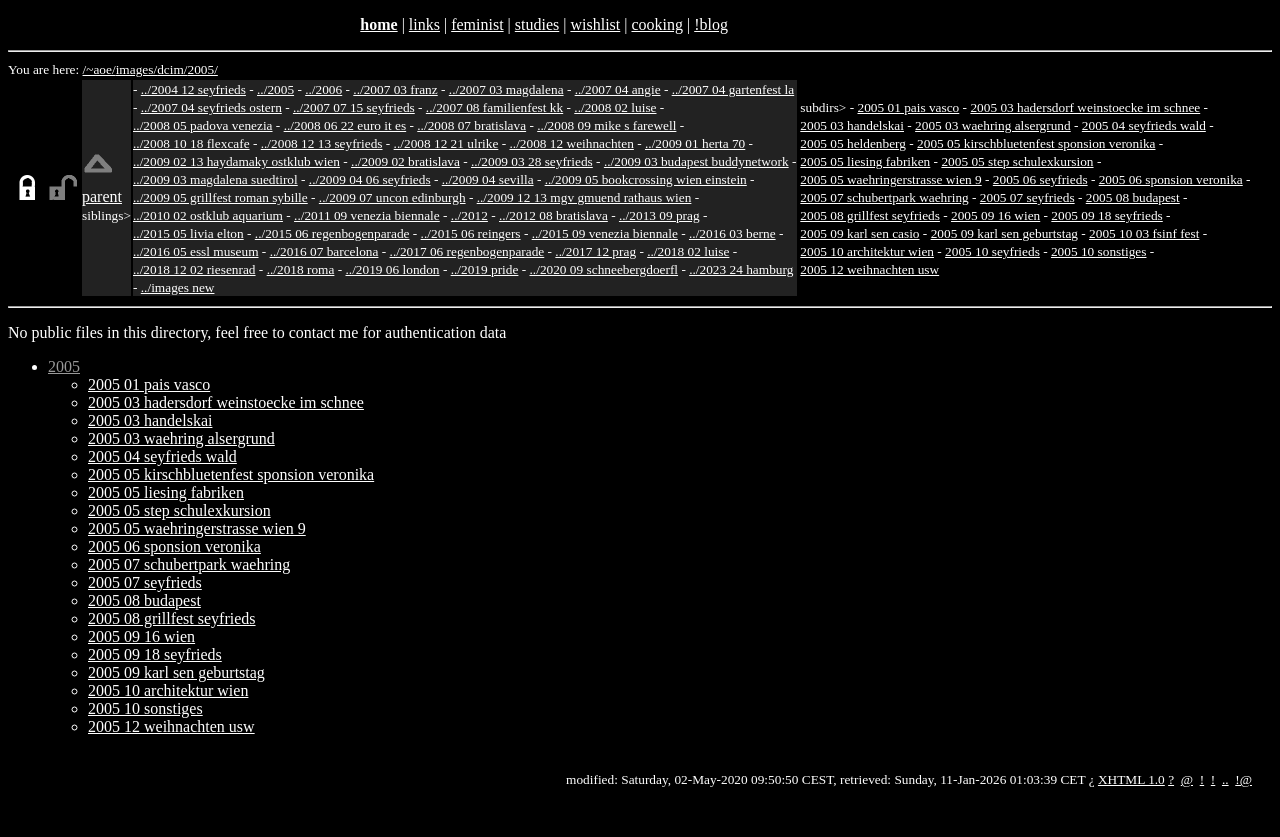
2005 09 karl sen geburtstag (1004, 233)
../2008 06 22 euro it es (345, 125)
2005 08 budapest (1133, 197)
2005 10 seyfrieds (992, 251)
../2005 (275, 89)
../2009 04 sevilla (488, 179)
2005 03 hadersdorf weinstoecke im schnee (1085, 107)
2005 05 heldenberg (853, 143)
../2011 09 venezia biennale (367, 215)
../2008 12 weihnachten (571, 143)
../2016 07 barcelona (324, 251)
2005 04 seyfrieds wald (1144, 125)
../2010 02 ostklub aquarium (208, 215)
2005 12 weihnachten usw (869, 269)
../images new (178, 287)
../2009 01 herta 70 (695, 143)
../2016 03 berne (732, 233)
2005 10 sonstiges (1099, 251)
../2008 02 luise (615, 107)
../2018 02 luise (688, 251)
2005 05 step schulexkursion (1017, 161)
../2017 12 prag (595, 251)
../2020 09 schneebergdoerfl (604, 269)
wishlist (595, 24)
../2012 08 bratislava (553, 215)
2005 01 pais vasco (908, 107)
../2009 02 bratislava (405, 161)
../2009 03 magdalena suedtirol (215, 179)
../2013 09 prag (659, 215)
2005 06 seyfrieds (1040, 179)
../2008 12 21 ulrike (446, 143)
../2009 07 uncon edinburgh (392, 197)
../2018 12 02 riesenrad (194, 269)
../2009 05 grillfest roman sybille (220, 197)
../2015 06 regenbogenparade (332, 233)
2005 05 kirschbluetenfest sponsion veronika (1036, 143)
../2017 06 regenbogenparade (467, 251)
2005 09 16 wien (995, 215)
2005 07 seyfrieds (1027, 197)
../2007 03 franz (395, 89)
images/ (136, 69)
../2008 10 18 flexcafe (191, 143)
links (424, 24)
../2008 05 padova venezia (203, 125)
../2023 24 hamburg (741, 269)
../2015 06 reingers (471, 233)
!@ (1243, 779)
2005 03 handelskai (852, 125)
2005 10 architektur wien (867, 251)
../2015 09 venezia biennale (605, 233)
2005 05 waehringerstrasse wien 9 (890, 179)
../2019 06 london (393, 269)
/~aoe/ (99, 69)
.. (1225, 779)
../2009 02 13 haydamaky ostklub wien (236, 161)
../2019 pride (485, 269)
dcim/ (172, 69)
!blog (711, 24)
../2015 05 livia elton (188, 233)
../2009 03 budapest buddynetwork (696, 161)
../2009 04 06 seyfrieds (370, 179)
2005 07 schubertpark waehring (884, 197)
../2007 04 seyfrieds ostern (211, 107)
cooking (657, 24)
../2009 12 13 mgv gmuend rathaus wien (584, 197)
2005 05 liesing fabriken (865, 161)
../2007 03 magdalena (506, 89)
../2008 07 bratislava (471, 125)
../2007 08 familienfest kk (494, 107)
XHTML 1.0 (1131, 779)
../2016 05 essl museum (196, 251)
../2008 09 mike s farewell (606, 125)
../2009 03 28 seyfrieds (532, 161)
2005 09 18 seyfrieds (1106, 215)
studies (537, 24)
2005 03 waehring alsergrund (993, 125)
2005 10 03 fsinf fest (1144, 233)
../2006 (323, 89)
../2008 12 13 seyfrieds (322, 143)
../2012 (469, 215)
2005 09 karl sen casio (859, 233)
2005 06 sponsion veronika (1171, 179)
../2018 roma (301, 269)
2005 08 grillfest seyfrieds (870, 215)
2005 (64, 366)
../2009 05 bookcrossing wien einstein (646, 179)
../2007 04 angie (618, 89)
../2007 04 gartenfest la (733, 89)
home (378, 24)
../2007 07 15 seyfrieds (354, 107)
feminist (477, 24)
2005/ (202, 69)
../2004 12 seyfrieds (193, 89)
